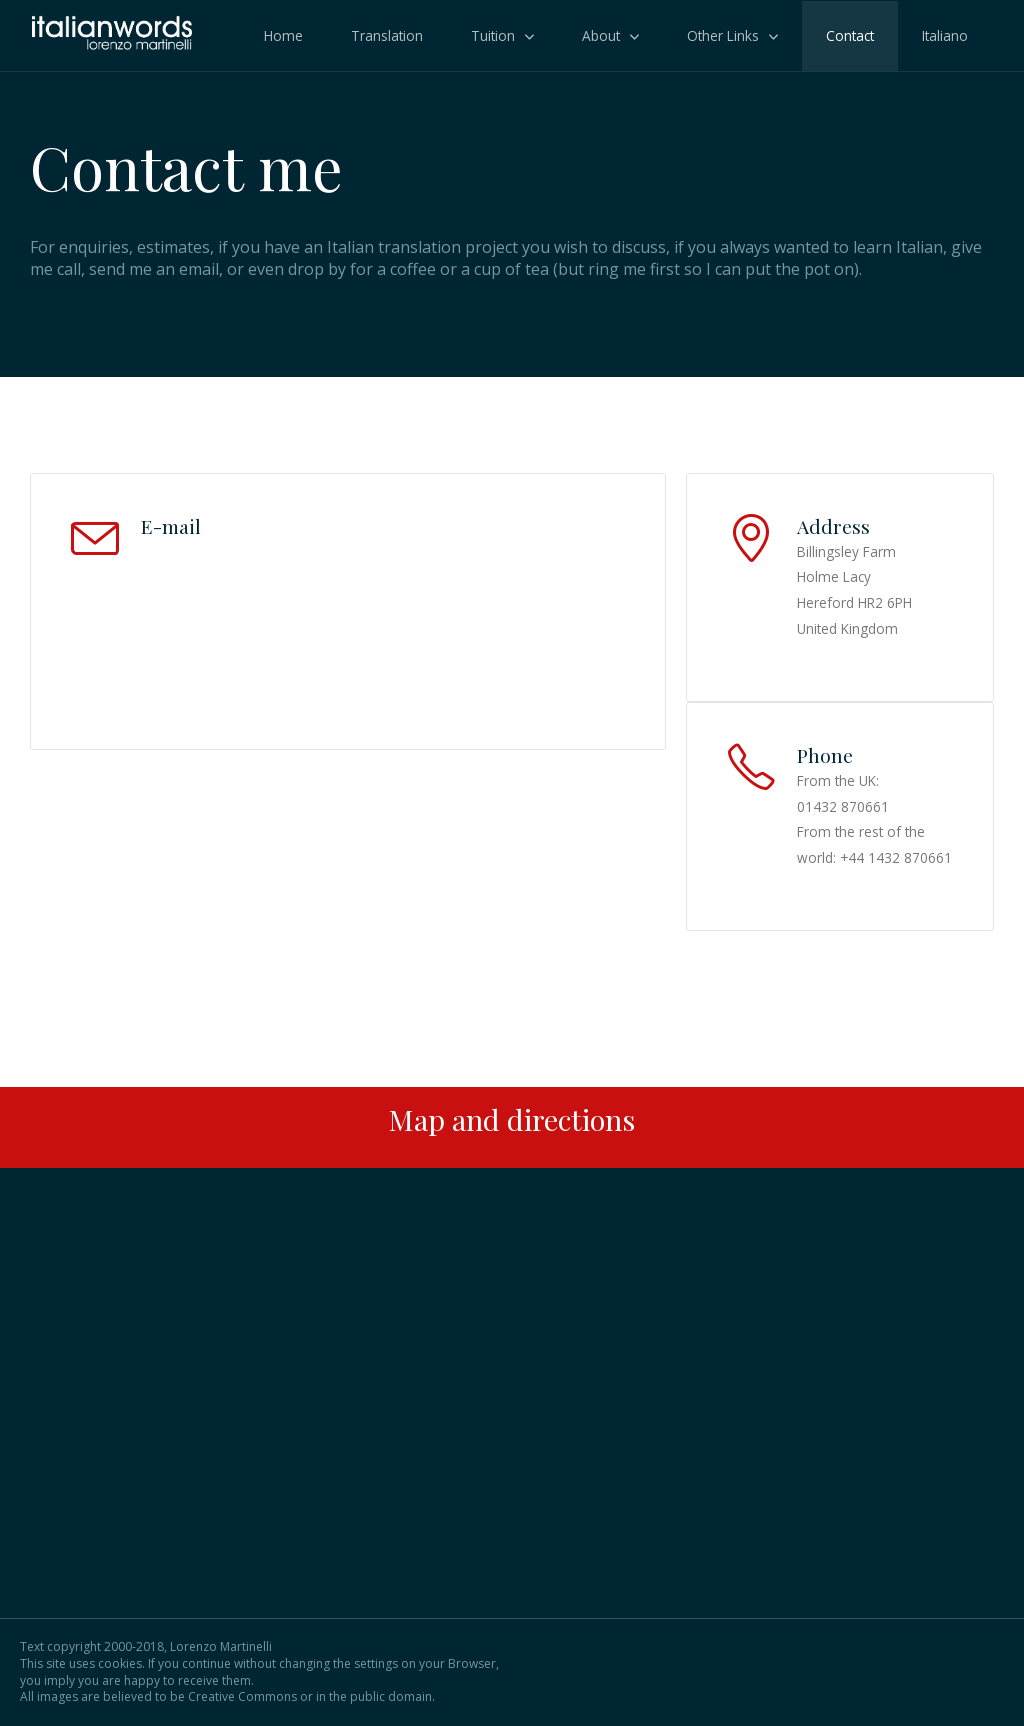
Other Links (723, 35)
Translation (387, 35)
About (601, 35)
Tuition (493, 35)
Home (283, 35)
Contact (850, 35)
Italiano (945, 35)
